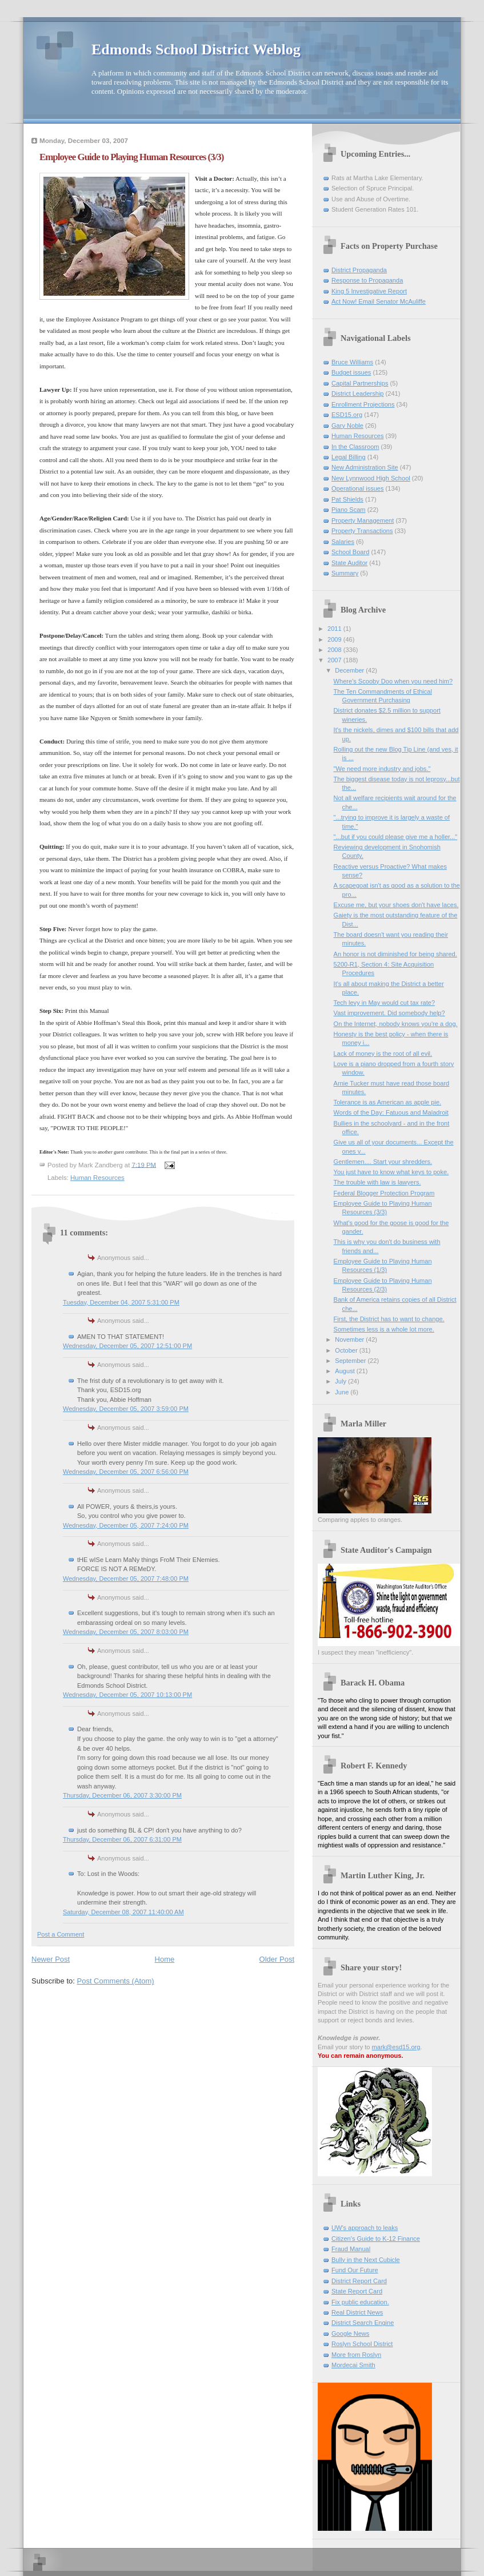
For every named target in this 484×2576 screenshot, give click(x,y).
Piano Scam (348, 509)
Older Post (276, 1959)
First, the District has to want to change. (389, 1318)
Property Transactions (362, 530)
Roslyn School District (362, 2343)
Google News (350, 2333)
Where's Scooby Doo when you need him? (393, 681)
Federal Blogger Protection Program (384, 1193)
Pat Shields (347, 499)
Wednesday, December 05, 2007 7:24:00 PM (126, 1525)
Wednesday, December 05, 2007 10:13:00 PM (127, 1694)
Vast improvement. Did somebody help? (389, 1012)
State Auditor (349, 562)
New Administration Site (364, 467)
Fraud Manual (350, 2248)
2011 (335, 628)
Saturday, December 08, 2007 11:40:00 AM (123, 1912)
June (342, 1392)
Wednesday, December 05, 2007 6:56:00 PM (126, 1471)
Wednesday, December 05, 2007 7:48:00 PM (126, 1578)
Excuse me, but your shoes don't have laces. (396, 904)
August (345, 1370)
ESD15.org (346, 414)
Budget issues (351, 372)
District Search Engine (362, 2322)
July (341, 1381)
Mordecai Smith (353, 2365)
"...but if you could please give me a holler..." (396, 836)
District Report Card (359, 2280)
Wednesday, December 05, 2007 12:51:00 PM (127, 1345)
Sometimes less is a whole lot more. (384, 1329)
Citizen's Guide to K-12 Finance (375, 2238)
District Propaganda (359, 270)
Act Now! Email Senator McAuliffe (378, 301)
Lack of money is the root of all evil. (383, 1053)
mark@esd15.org (396, 2047)
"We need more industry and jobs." (382, 768)
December (350, 670)
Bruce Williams (352, 362)
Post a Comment (60, 1934)
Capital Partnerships (359, 383)
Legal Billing (348, 457)
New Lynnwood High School (370, 478)
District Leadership (357, 393)
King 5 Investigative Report (369, 291)
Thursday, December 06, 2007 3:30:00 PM (122, 1795)
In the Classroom (355, 446)
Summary (344, 573)
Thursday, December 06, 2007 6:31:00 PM (122, 1839)
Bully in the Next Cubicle (365, 2259)
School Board (350, 551)
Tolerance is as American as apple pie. (388, 1102)
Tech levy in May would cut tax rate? (384, 1002)
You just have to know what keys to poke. (391, 1171)
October (347, 1350)
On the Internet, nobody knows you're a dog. (396, 1023)
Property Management (362, 520)
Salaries (342, 541)
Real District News (357, 2312)
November (350, 1339)
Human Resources (97, 1177)
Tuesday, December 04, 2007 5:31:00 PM (121, 1302)
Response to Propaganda (367, 280)
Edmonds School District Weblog (196, 49)
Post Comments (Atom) (115, 1981)
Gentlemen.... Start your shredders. (383, 1161)
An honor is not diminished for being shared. (395, 954)
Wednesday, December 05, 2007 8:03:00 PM (126, 1631)
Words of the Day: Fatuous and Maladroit (391, 1112)
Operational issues (357, 488)
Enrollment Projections (363, 404)
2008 (335, 649)
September (351, 1360)
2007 (335, 660)
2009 (335, 639)
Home (165, 1959)
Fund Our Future (354, 2270)
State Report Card (356, 2291)
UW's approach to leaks (364, 2227)
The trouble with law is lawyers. (377, 1182)
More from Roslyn (356, 2354)
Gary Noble (347, 425)
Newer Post (50, 1959)
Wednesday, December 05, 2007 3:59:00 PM (126, 1408)
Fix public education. (360, 2302)
